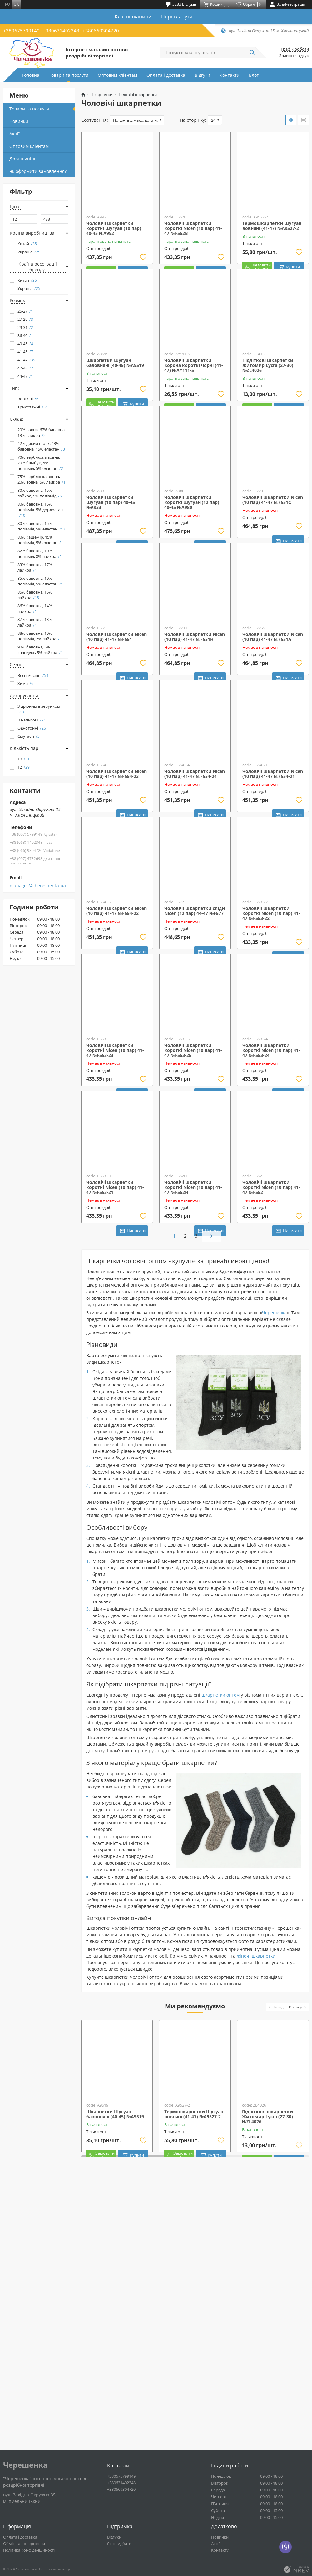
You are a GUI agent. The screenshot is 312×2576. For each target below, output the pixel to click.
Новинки (18, 121)
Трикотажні (32, 407)
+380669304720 (100, 30)
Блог (254, 75)
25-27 (25, 311)
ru (7, 4)
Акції (14, 134)
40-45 (25, 343)
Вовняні (27, 399)
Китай (27, 244)
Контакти (230, 75)
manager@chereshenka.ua (38, 885)
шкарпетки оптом (220, 1947)
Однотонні (31, 728)
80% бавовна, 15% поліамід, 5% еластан (41, 526)
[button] (276, 2259)
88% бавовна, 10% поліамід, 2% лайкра (39, 636)
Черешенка (274, 1565)
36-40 (25, 335)
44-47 (25, 376)
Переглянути (176, 16)
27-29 (25, 319)
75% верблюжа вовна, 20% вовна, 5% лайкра (41, 479)
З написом (31, 720)
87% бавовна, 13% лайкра (34, 622)
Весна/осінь (32, 675)
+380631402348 (61, 30)
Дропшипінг (22, 159)
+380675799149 (21, 30)
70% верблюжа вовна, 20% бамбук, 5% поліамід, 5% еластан (40, 462)
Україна (28, 252)
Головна (30, 75)
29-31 (25, 327)
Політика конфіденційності (29, 2550)
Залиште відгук (294, 55)
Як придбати (119, 2543)
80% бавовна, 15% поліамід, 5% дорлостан (40, 509)
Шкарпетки (101, 94)
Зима (25, 683)
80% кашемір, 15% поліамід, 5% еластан (40, 539)
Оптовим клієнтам (117, 75)
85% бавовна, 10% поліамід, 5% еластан (40, 581)
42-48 (25, 368)
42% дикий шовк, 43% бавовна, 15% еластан (41, 446)
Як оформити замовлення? (38, 171)
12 (23, 767)
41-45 (25, 351)
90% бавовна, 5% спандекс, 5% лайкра (40, 649)
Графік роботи (295, 49)
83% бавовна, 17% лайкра (34, 567)
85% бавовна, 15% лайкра (34, 594)
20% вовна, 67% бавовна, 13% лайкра (41, 432)
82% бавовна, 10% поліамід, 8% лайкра (39, 553)
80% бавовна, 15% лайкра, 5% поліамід (39, 493)
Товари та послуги (68, 75)
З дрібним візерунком (38, 709)
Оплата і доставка (165, 75)
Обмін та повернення (24, 2543)
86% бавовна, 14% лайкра (34, 608)
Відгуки (202, 75)
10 (23, 759)
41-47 (26, 360)
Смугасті (28, 736)
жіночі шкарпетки (255, 2208)
